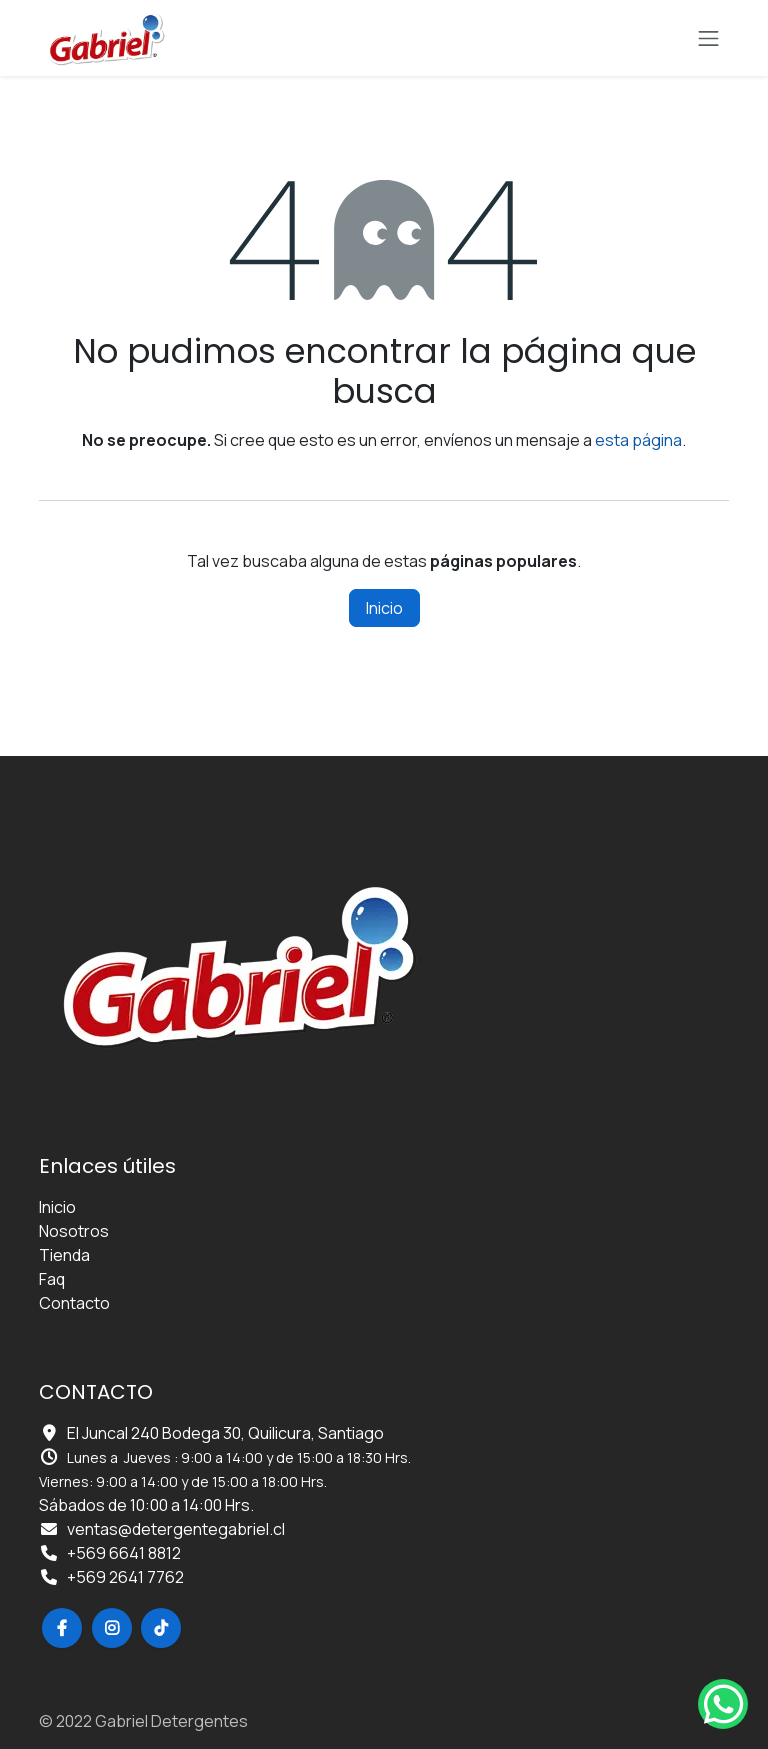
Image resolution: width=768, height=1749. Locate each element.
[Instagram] (112, 1628)
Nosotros (74, 1231)
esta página (638, 440)
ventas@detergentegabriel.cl (176, 1529)
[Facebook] (62, 1628)
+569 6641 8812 (124, 1553)
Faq (52, 1279)
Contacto (74, 1303)
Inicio (384, 608)
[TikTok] (161, 1628)
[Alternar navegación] (709, 38)
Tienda (64, 1255)
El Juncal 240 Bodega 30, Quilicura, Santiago (225, 1433)
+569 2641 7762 (125, 1577)
